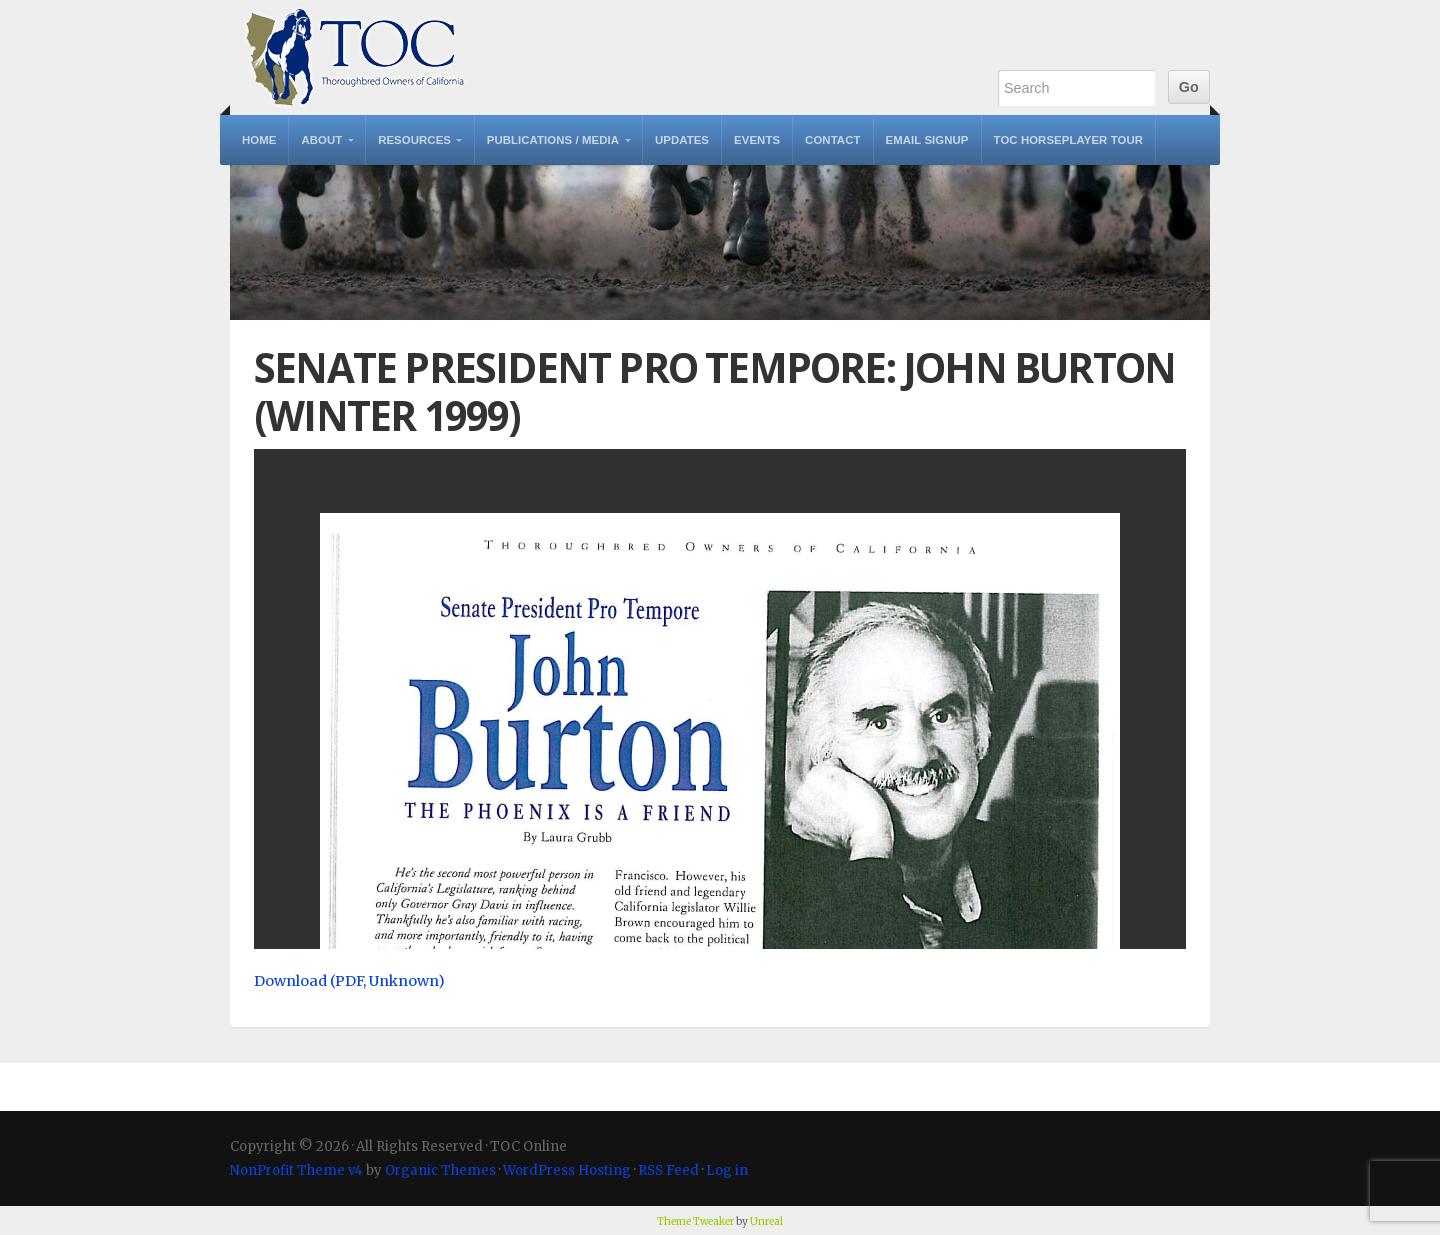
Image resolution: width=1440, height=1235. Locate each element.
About (321, 140)
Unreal (766, 1221)
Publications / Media (553, 140)
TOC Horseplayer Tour (1069, 140)
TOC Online (355, 57)
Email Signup (927, 140)
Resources (414, 140)
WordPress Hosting (567, 1170)
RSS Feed (668, 1170)
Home (259, 140)
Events (757, 140)
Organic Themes (440, 1170)
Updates (682, 140)
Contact (832, 140)
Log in (727, 1170)
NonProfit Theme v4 (296, 1170)
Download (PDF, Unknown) (349, 981)
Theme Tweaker (695, 1221)
